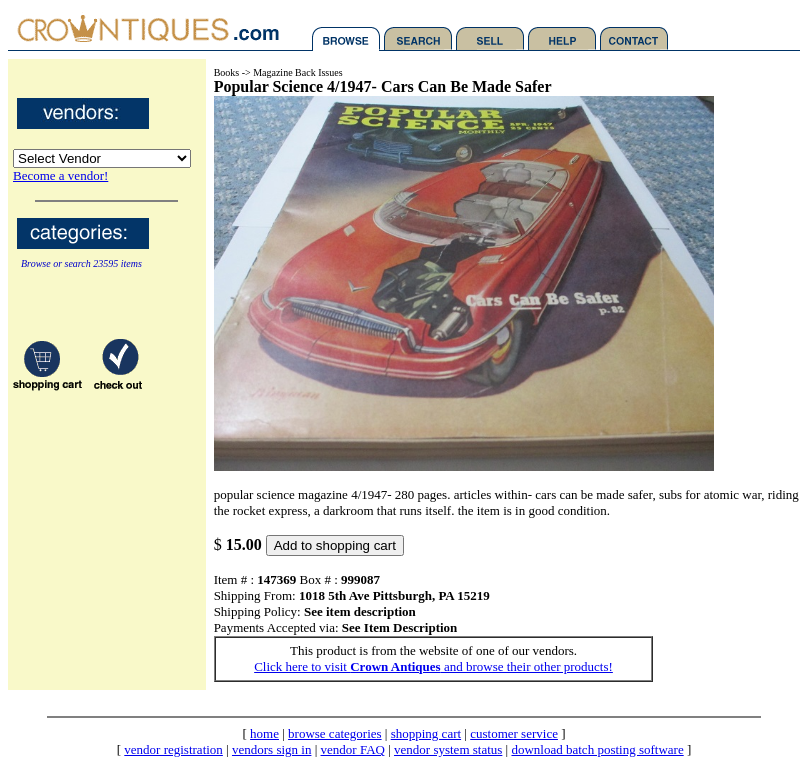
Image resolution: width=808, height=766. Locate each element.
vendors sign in (271, 749)
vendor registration (173, 749)
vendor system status (448, 749)
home (264, 733)
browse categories (335, 733)
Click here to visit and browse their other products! (433, 666)
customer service (514, 733)
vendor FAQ (353, 749)
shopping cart (426, 733)
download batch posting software (597, 749)
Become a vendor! (60, 175)
